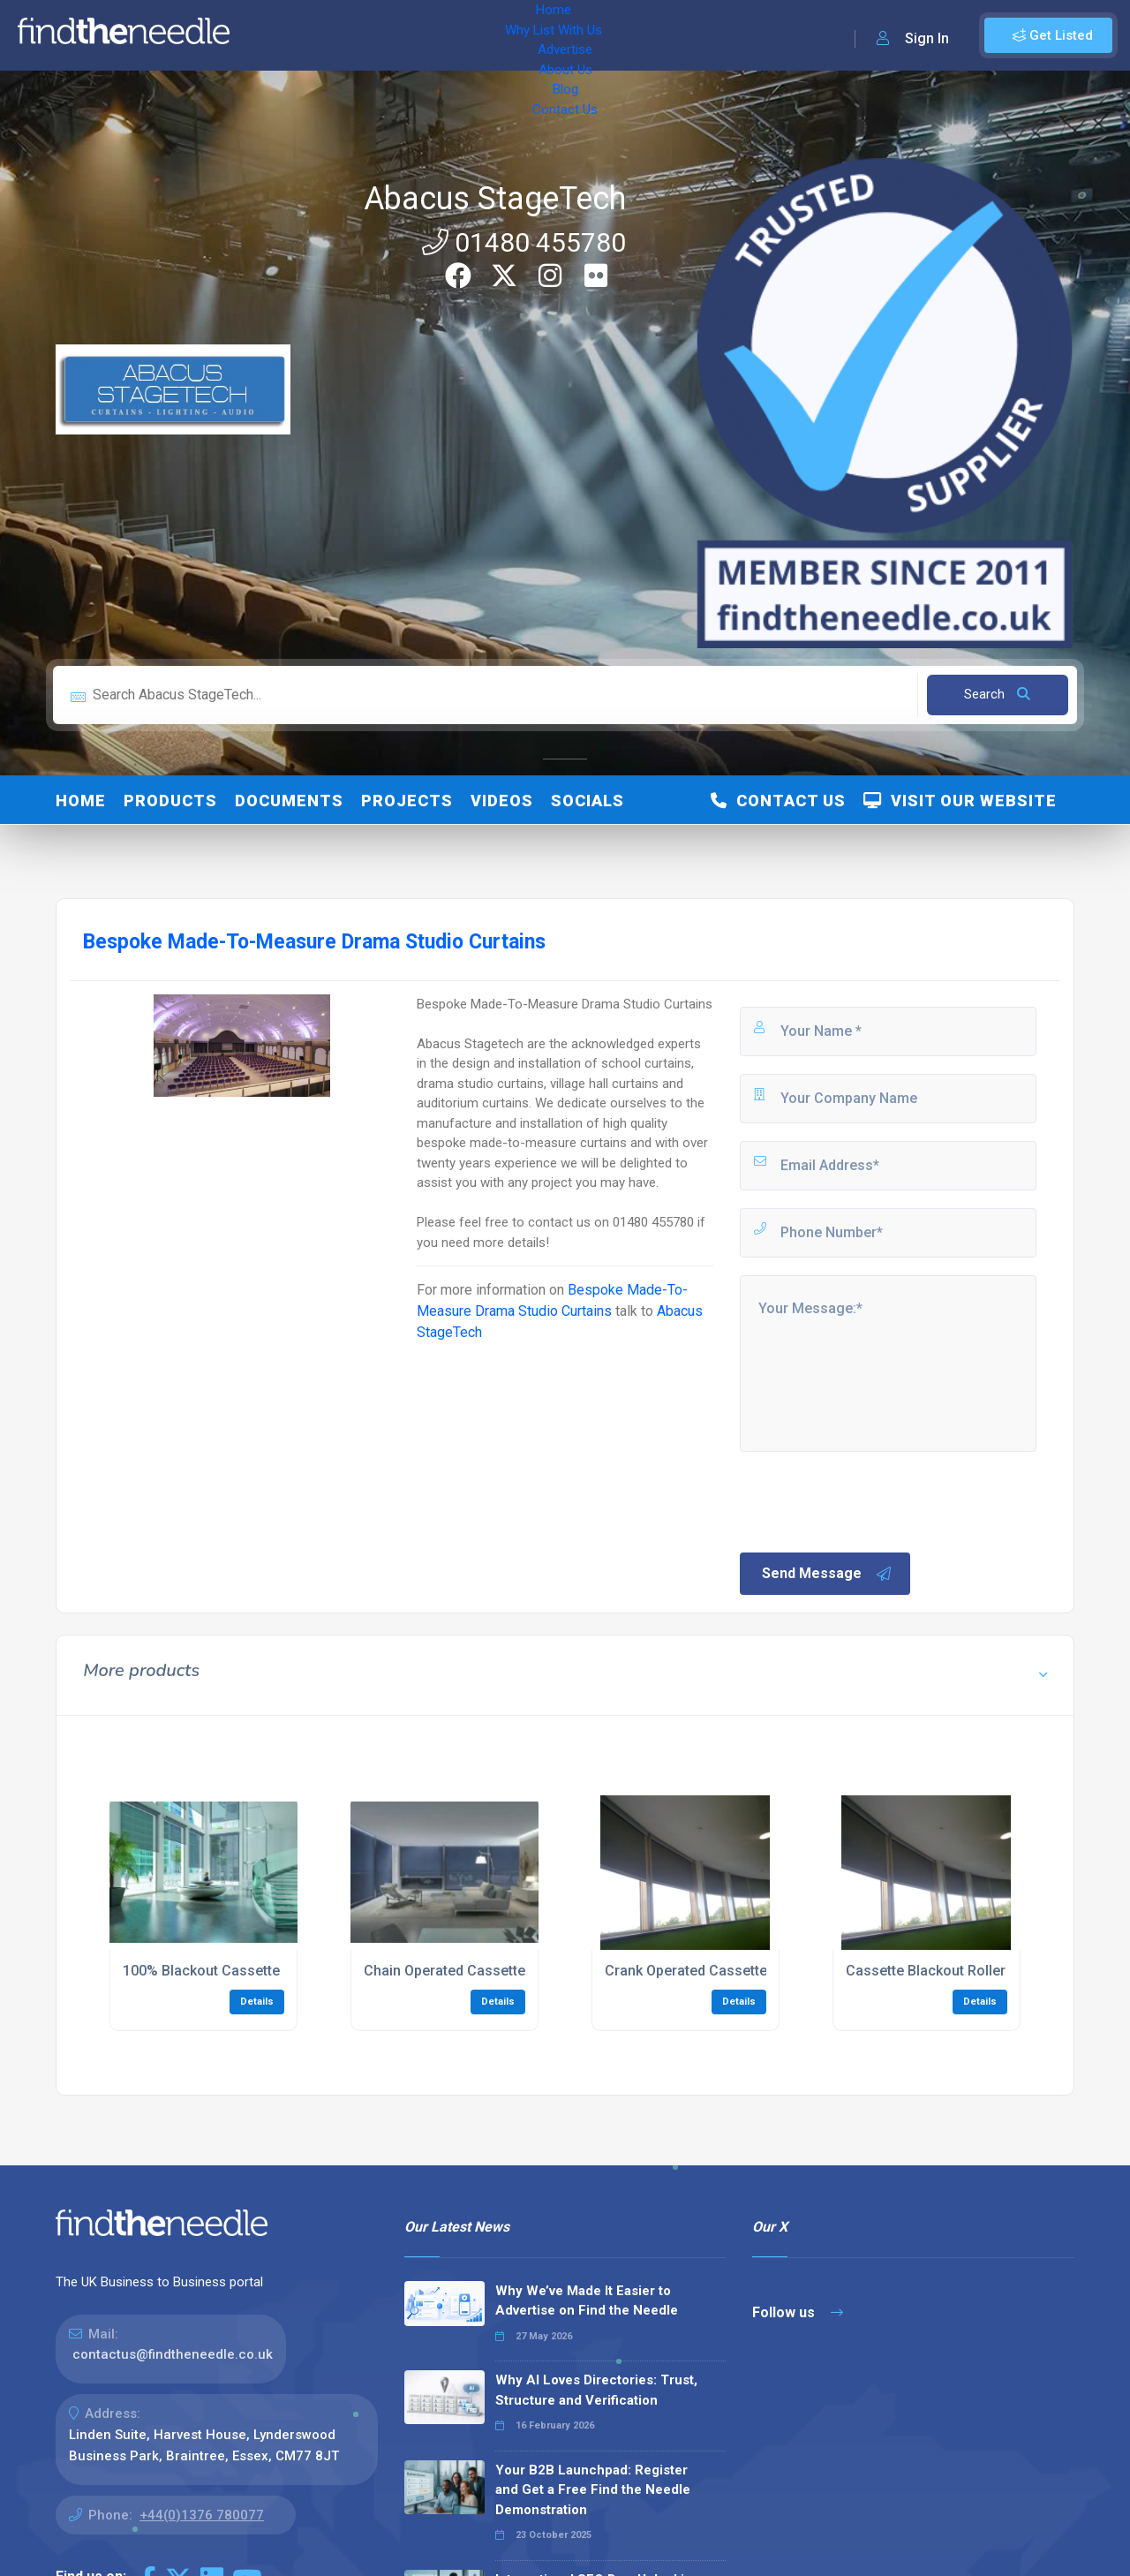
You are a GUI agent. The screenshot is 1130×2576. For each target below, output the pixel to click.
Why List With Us (358, 35)
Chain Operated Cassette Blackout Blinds (496, 1970)
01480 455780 (524, 242)
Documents (289, 800)
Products (170, 800)
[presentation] (871, 1500)
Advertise (460, 35)
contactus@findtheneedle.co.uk (172, 2354)
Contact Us (668, 35)
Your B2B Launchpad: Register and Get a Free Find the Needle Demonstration (592, 2490)
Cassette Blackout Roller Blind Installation (981, 1970)
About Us (538, 35)
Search (997, 694)
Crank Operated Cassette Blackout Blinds (737, 1970)
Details (257, 2001)
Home (267, 35)
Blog (600, 35)
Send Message (827, 1574)
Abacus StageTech (495, 198)
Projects (407, 800)
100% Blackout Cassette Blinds (223, 1970)
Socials (587, 800)
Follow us (797, 2312)
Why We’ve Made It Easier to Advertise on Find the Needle (586, 2301)
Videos (502, 800)
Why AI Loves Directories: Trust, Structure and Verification (596, 2390)
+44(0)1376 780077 (201, 2515)
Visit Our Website (960, 800)
